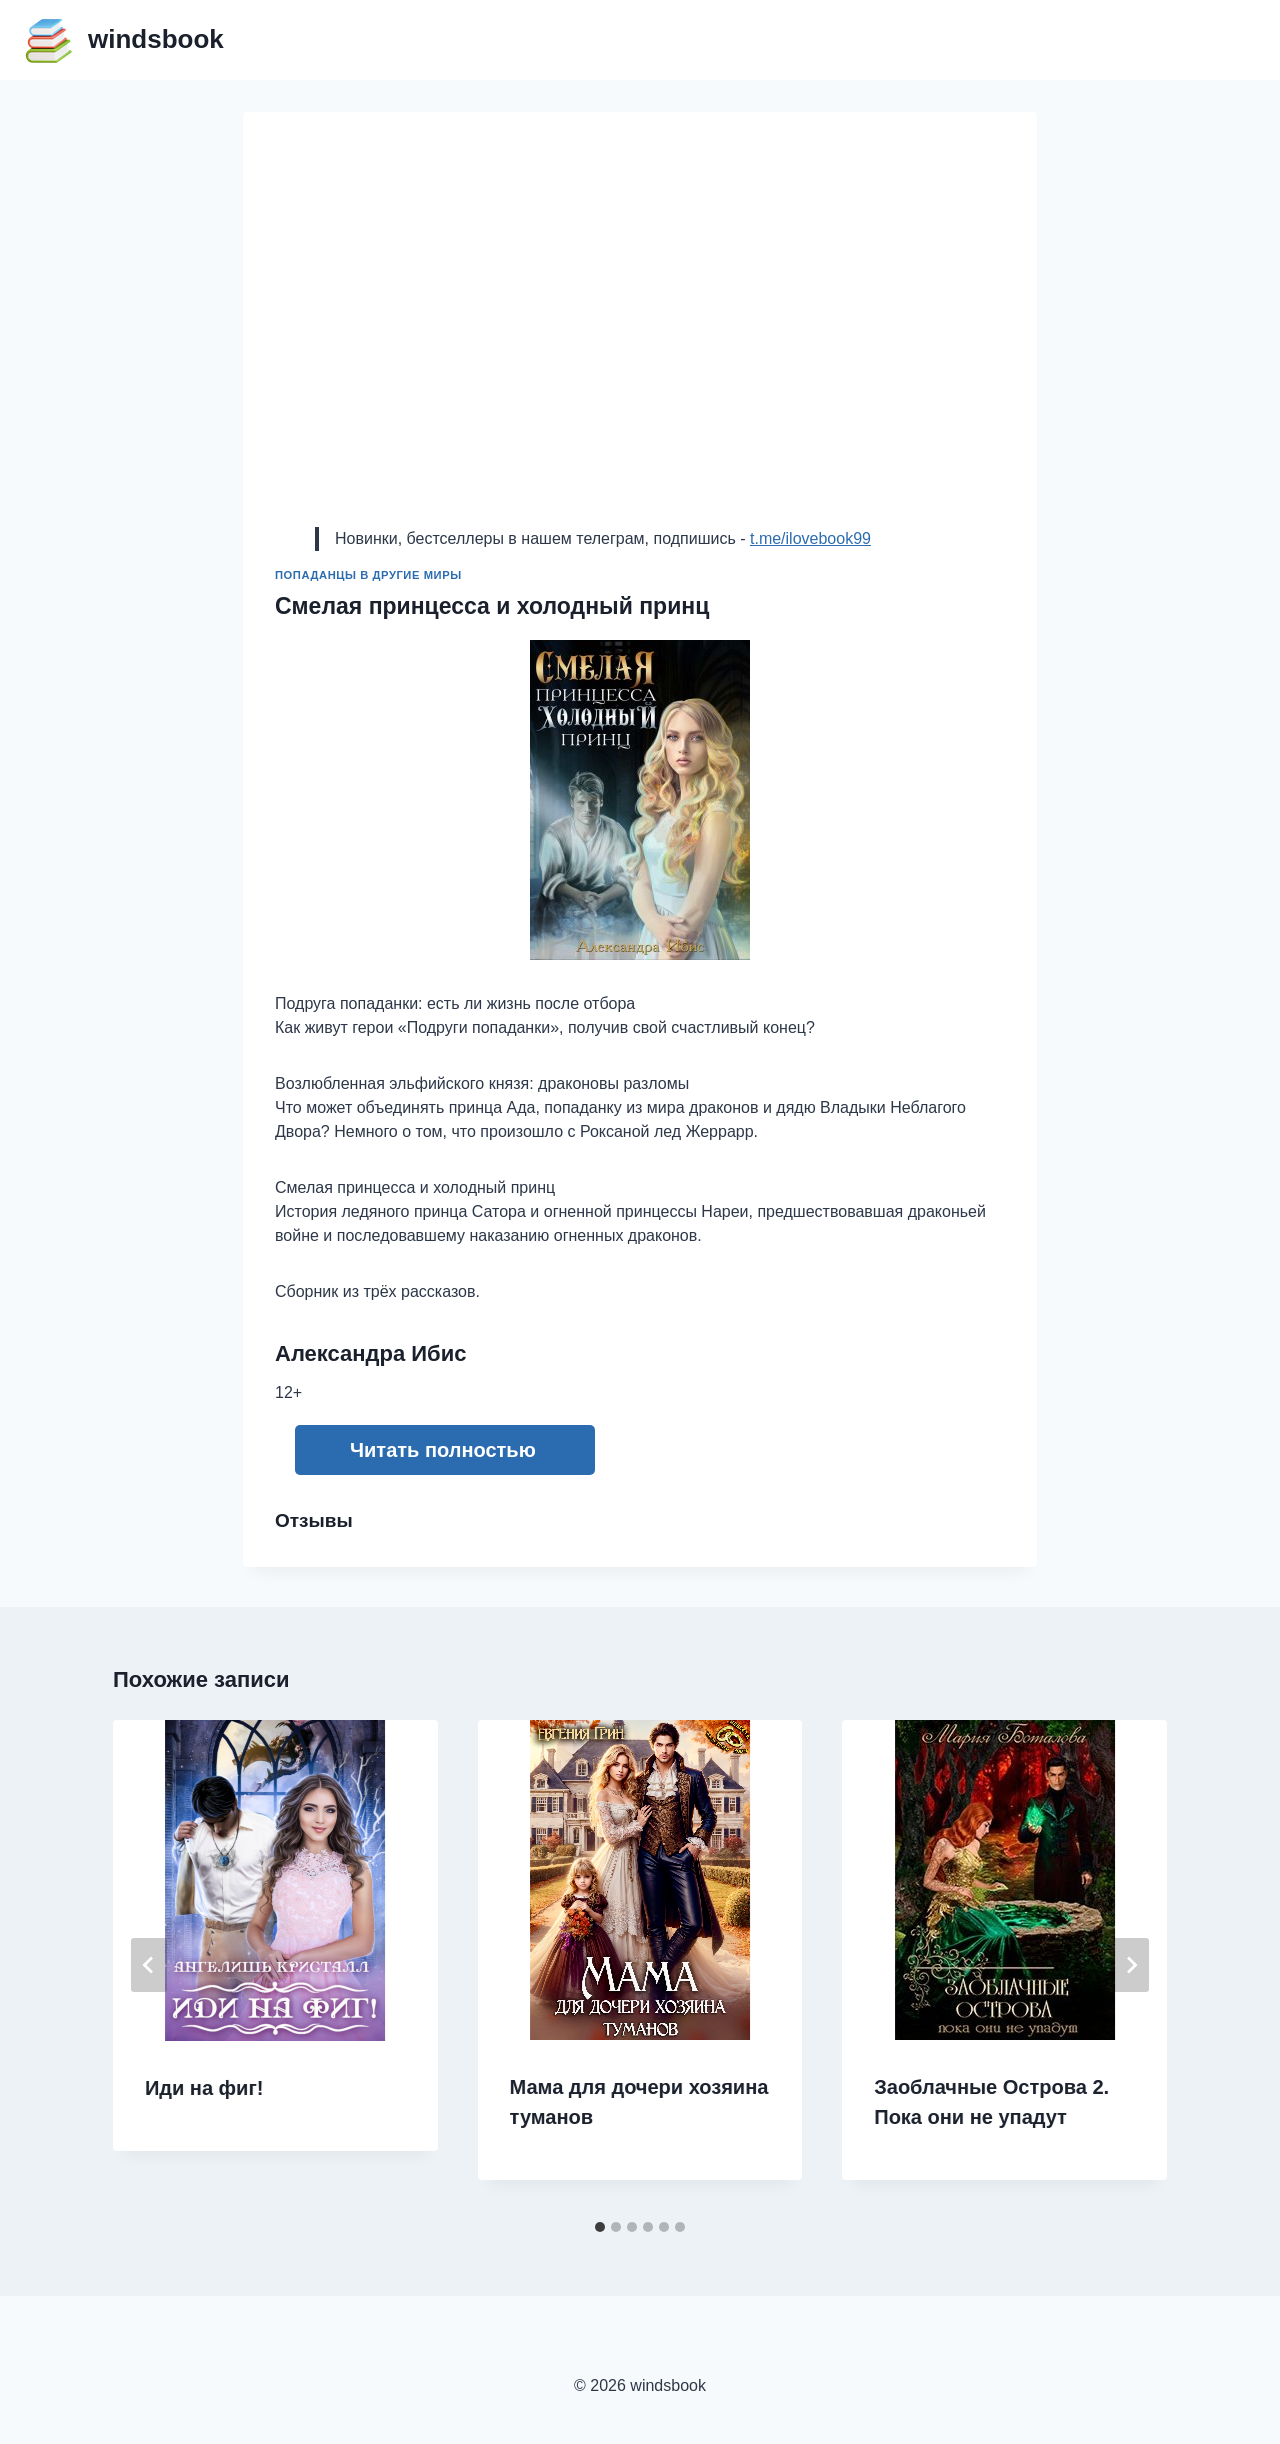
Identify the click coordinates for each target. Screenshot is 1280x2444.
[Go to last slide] (149, 1965)
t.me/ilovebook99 (810, 538)
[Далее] (1131, 1965)
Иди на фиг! (204, 2088)
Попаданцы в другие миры (368, 575)
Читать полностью (443, 1450)
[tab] (600, 2227)
